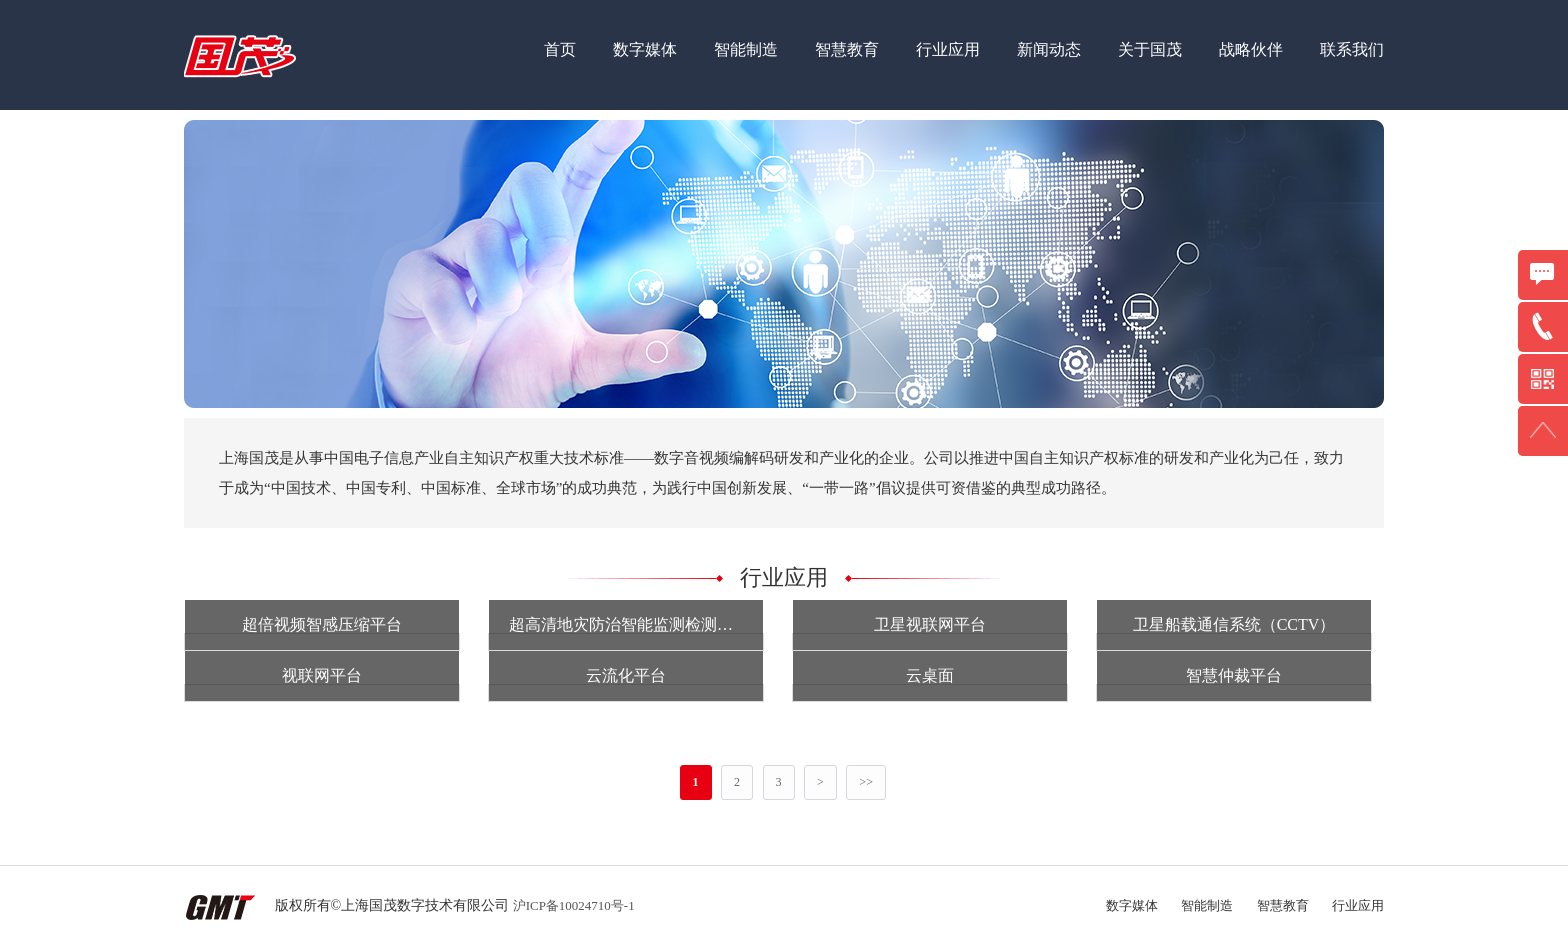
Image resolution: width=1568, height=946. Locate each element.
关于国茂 (1150, 49)
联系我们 (1352, 49)
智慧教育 (847, 49)
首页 (560, 49)
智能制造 (746, 49)
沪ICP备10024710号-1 (574, 905)
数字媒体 (645, 49)
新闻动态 (1049, 49)
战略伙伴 (1251, 49)
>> (866, 782)
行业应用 (948, 49)
